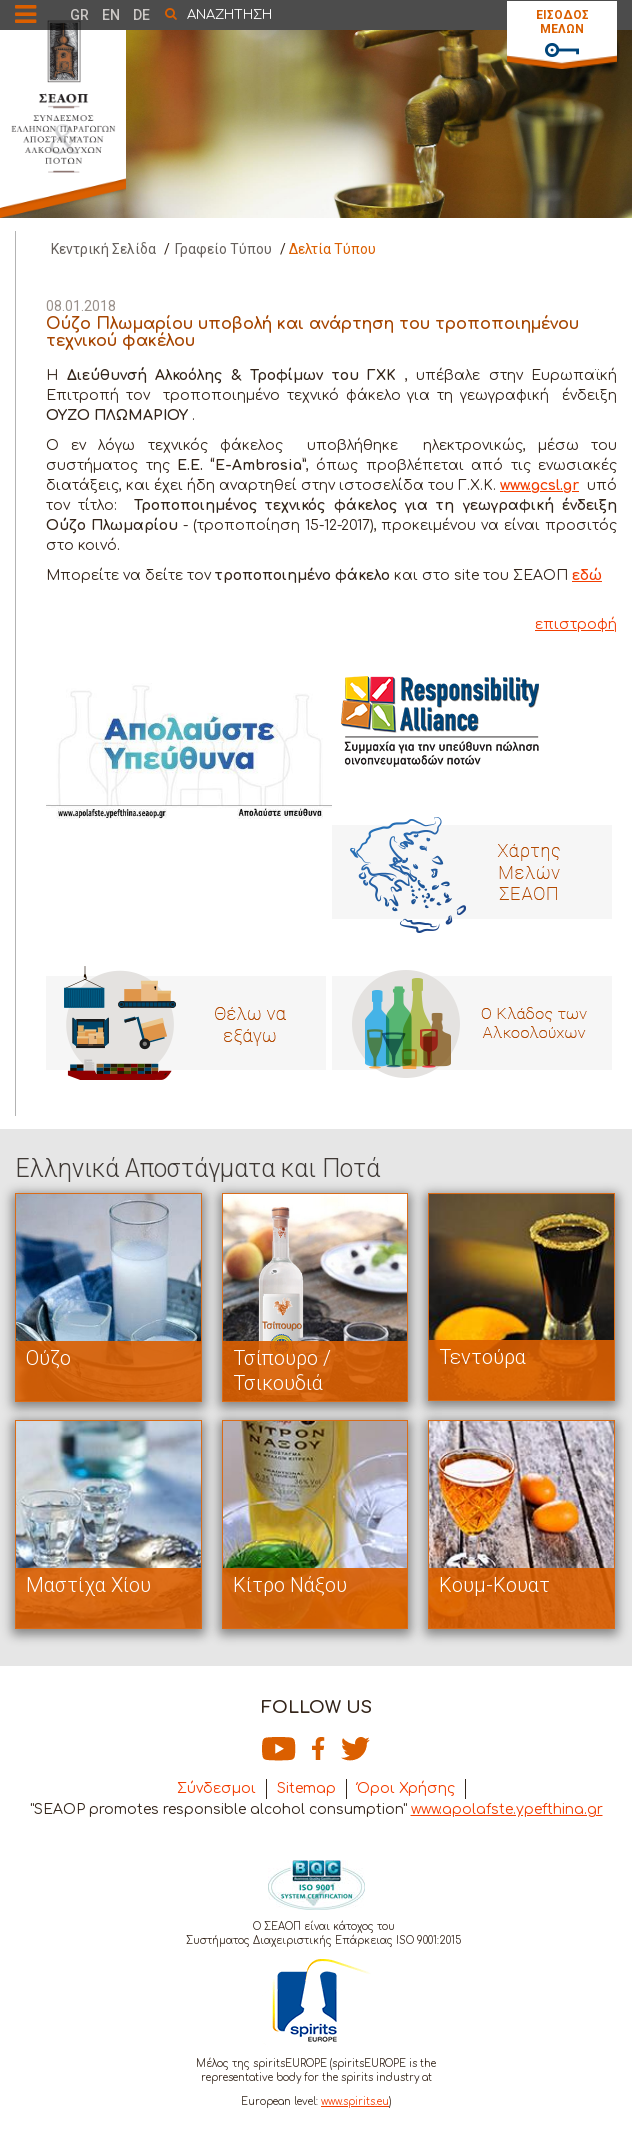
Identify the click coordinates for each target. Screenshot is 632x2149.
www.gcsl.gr (539, 485)
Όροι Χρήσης (406, 1788)
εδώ (587, 575)
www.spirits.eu (355, 2101)
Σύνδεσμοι (216, 1788)
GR (79, 15)
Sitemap (306, 1788)
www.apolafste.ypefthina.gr (507, 1809)
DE (141, 15)
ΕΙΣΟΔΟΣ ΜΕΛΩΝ (562, 22)
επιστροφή (576, 624)
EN (111, 15)
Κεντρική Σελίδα (103, 249)
